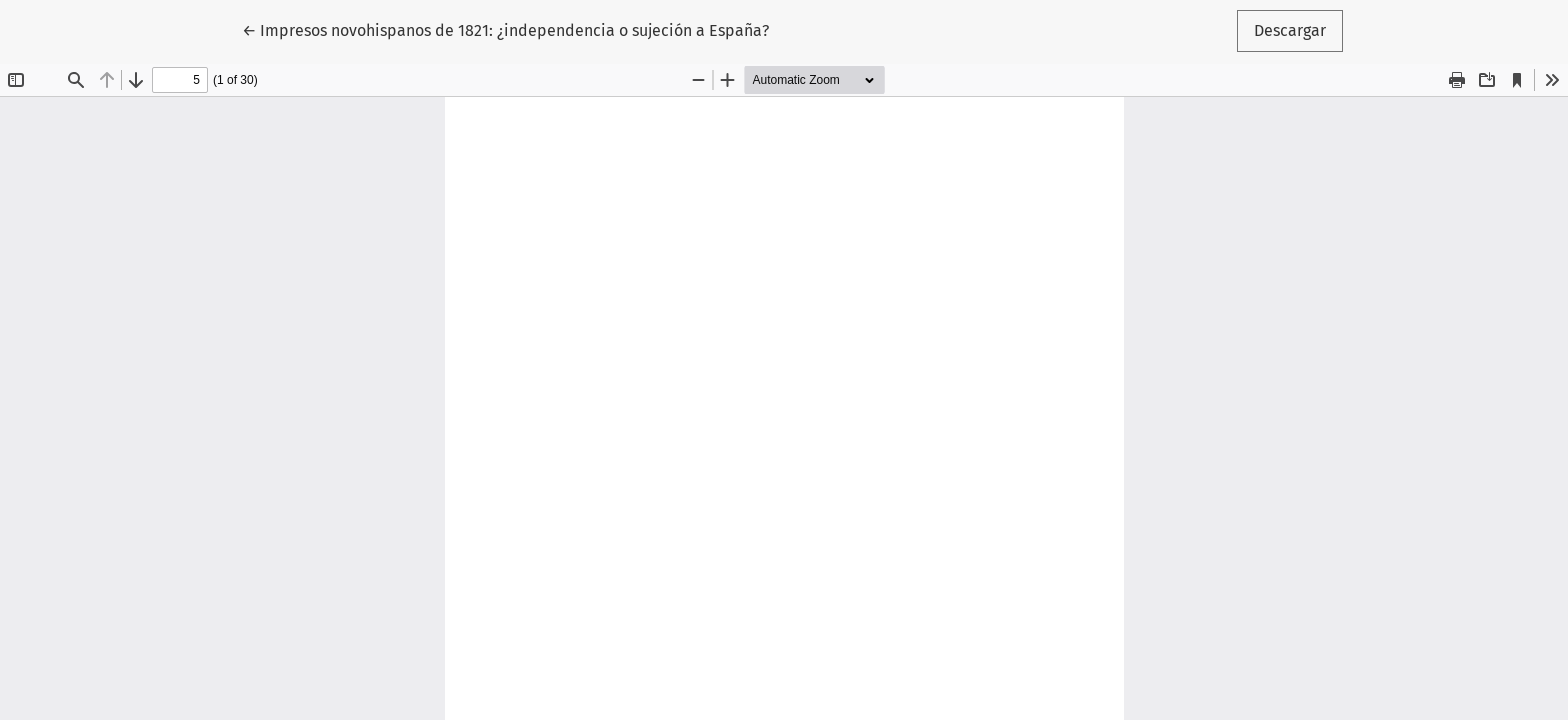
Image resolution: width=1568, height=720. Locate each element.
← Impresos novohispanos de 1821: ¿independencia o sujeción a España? (505, 29)
